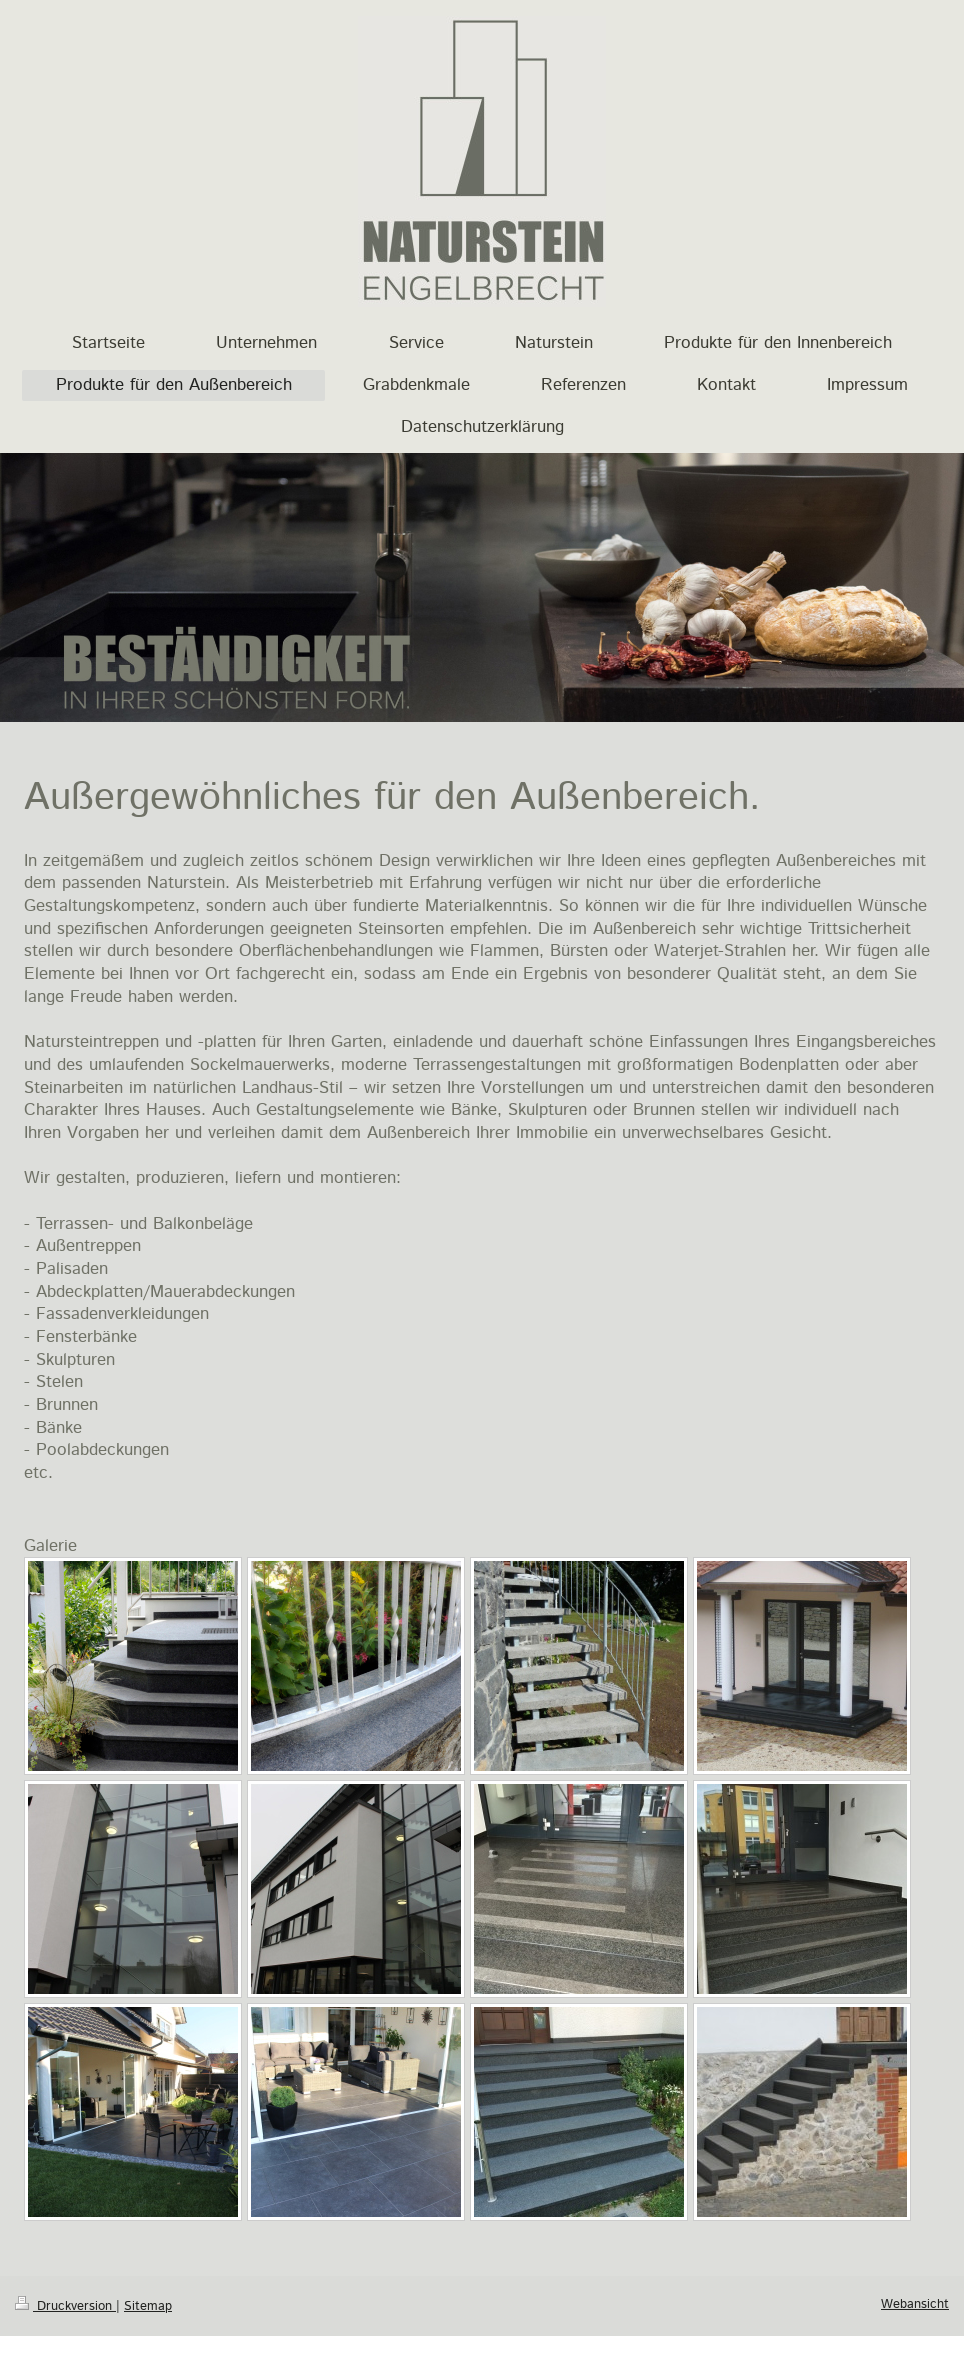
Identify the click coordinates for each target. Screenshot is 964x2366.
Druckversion (65, 2306)
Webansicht (915, 2304)
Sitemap (148, 2306)
